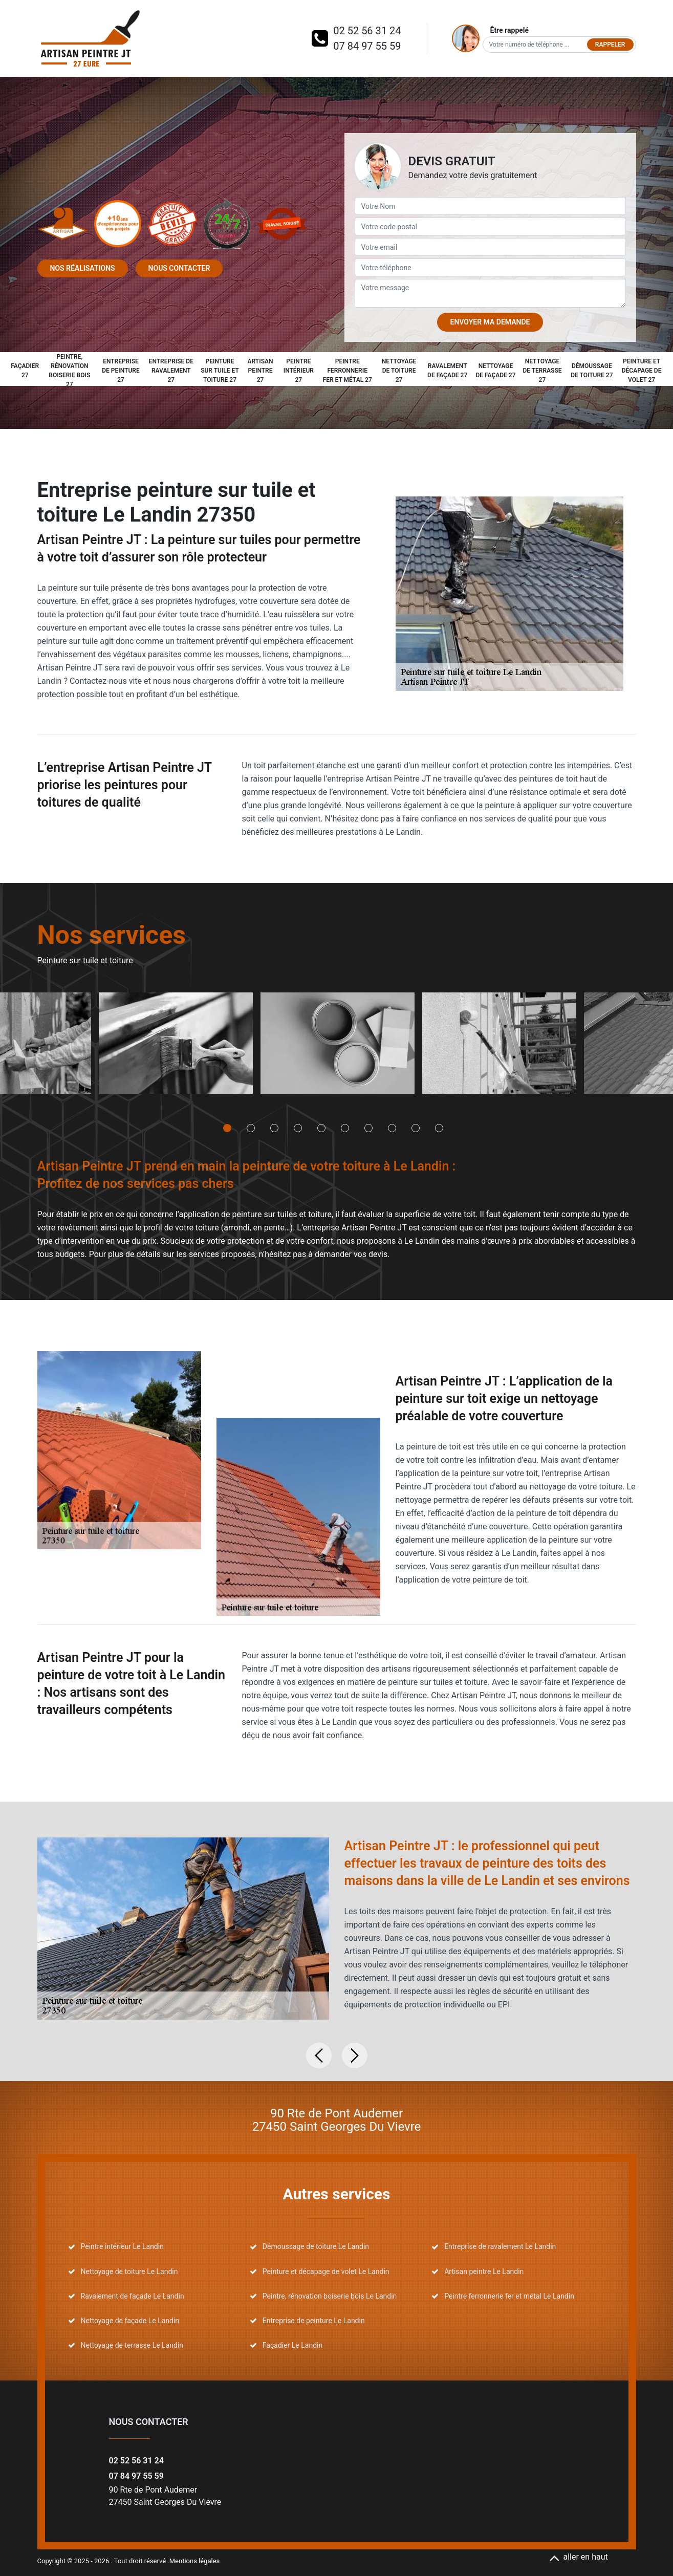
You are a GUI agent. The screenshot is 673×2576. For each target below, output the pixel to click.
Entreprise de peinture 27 (120, 370)
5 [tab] (321, 1128)
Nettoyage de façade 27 (495, 370)
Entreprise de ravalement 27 (171, 370)
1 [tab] (227, 1128)
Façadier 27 (25, 370)
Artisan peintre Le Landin (484, 2271)
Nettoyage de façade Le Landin (130, 2321)
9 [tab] (415, 1128)
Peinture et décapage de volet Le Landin (326, 2271)
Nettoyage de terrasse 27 (542, 370)
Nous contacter (179, 268)
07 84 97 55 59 (367, 46)
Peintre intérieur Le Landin (122, 2246)
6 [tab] (345, 1128)
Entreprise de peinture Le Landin (314, 2321)
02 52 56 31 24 (367, 31)
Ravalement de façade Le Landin (132, 2296)
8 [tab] (392, 1128)
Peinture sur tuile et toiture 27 (220, 370)
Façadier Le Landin (292, 2345)
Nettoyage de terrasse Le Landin (132, 2345)
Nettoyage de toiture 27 (399, 370)
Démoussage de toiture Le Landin (316, 2246)
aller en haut (578, 2557)
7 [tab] (368, 1128)
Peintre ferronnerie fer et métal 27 (347, 370)
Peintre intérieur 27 (299, 370)
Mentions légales (194, 2561)
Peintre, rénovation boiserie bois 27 (69, 370)
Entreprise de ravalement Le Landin (500, 2246)
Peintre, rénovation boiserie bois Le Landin (330, 2296)
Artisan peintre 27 (260, 370)
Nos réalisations (82, 268)
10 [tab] (439, 1128)
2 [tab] (251, 1128)
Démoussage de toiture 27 (592, 370)
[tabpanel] (175, 1046)
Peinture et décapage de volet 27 (642, 370)
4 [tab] (298, 1128)
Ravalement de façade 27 (447, 370)
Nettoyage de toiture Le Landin (129, 2271)
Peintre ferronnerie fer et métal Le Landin (509, 2296)
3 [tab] (274, 1128)
